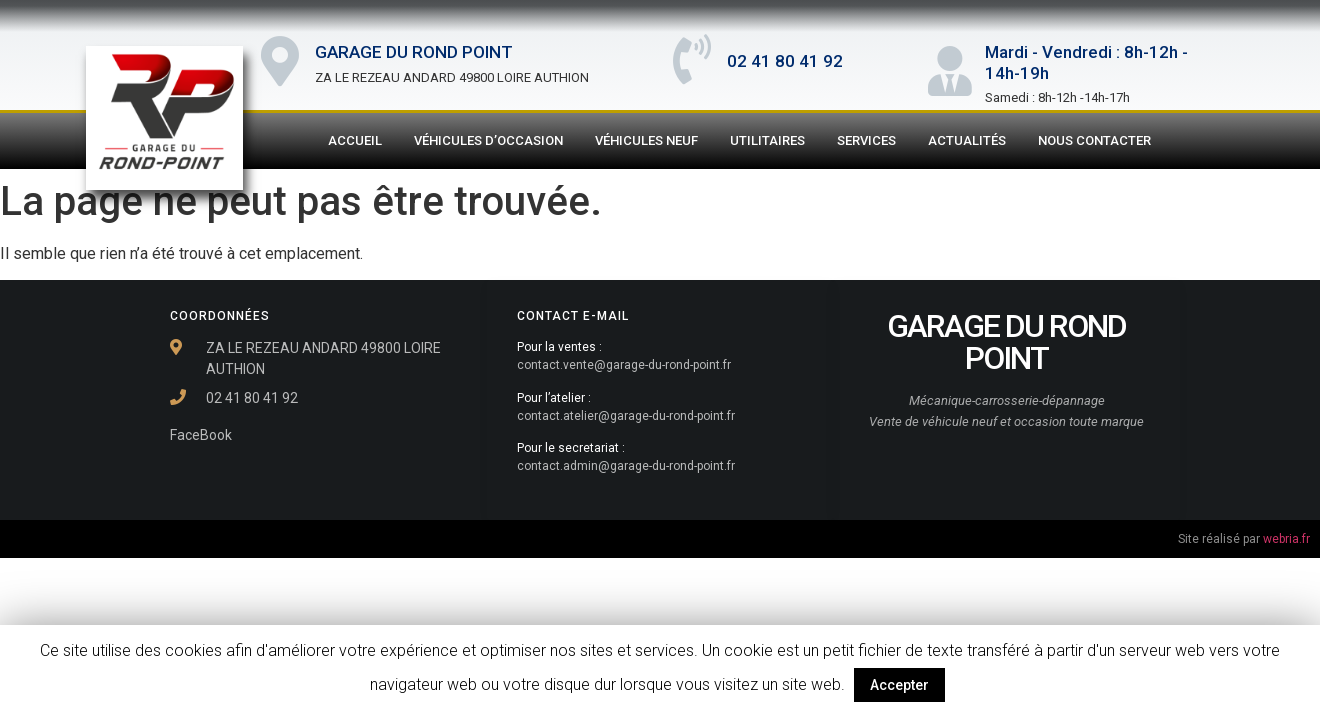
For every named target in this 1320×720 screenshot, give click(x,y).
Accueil (355, 140)
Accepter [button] (899, 685)
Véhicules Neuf (646, 140)
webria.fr (1286, 539)
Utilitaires (767, 140)
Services (866, 140)
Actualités (967, 140)
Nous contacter (1094, 140)
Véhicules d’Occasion (488, 140)
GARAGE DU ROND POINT (414, 52)
